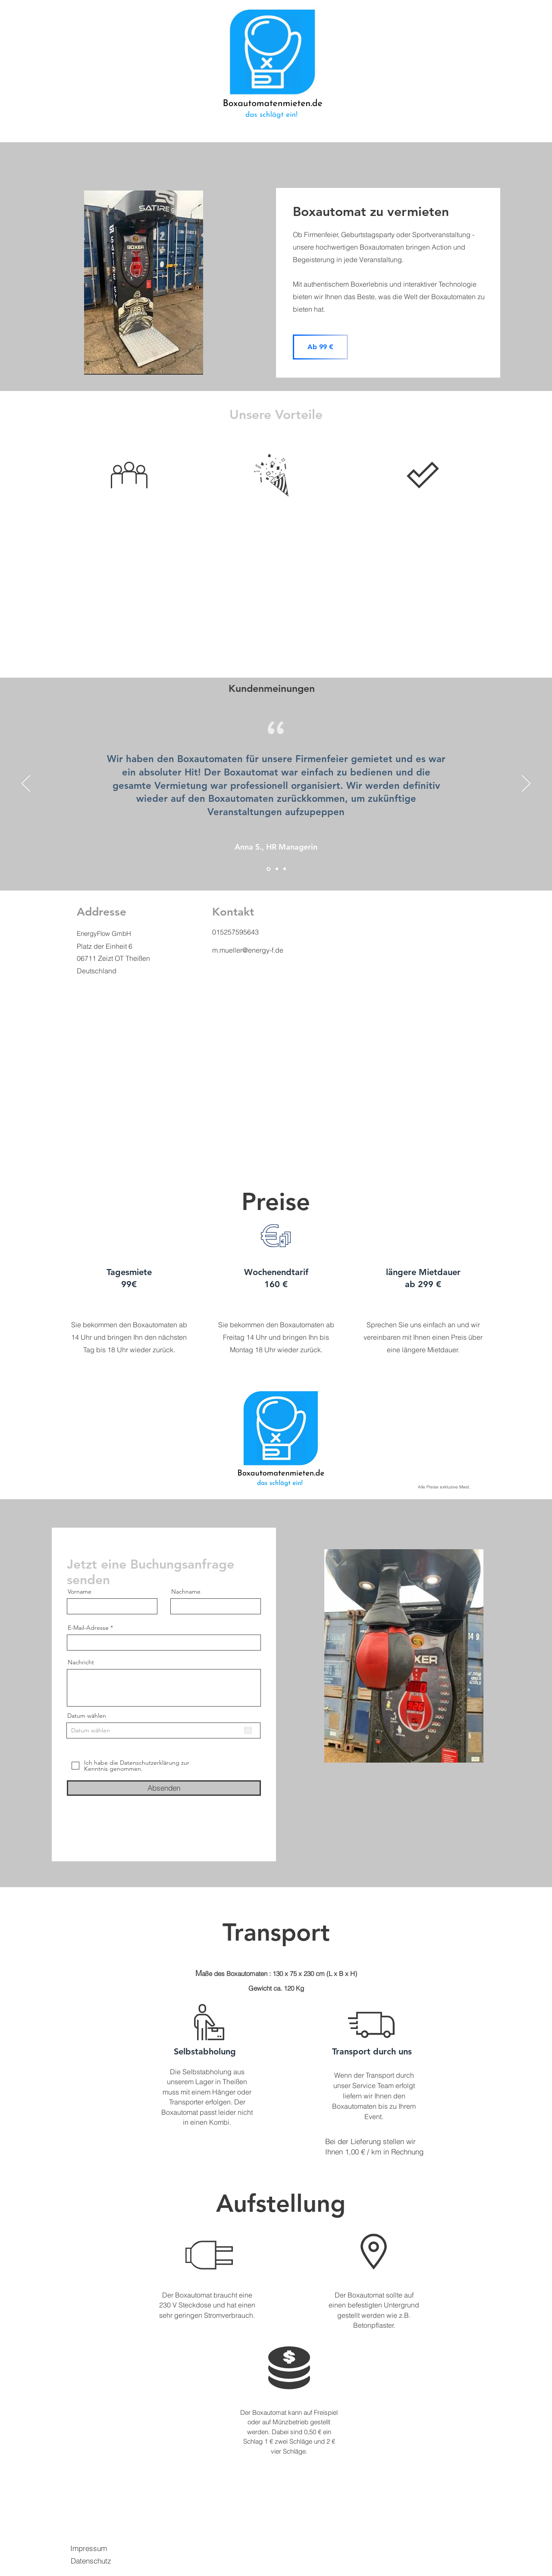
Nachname (186, 1591)
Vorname (79, 1591)
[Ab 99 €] (320, 347)
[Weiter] (526, 784)
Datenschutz (91, 2560)
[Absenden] (164, 1788)
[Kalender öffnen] (248, 1730)
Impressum (88, 2548)
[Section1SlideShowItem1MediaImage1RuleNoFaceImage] (268, 869)
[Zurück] (26, 784)
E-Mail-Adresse (88, 1628)
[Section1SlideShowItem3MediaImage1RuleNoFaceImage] (284, 869)
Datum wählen (86, 1716)
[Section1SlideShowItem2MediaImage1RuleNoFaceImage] (277, 869)
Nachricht (81, 1662)
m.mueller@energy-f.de (247, 950)
